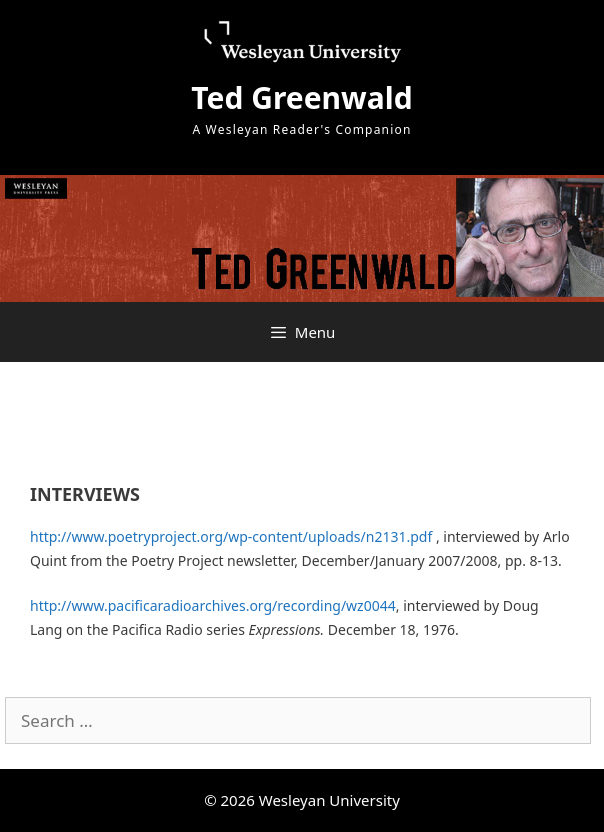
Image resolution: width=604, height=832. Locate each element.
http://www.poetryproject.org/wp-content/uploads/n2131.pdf (231, 536)
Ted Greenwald (301, 97)
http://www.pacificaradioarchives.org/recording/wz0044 (213, 605)
